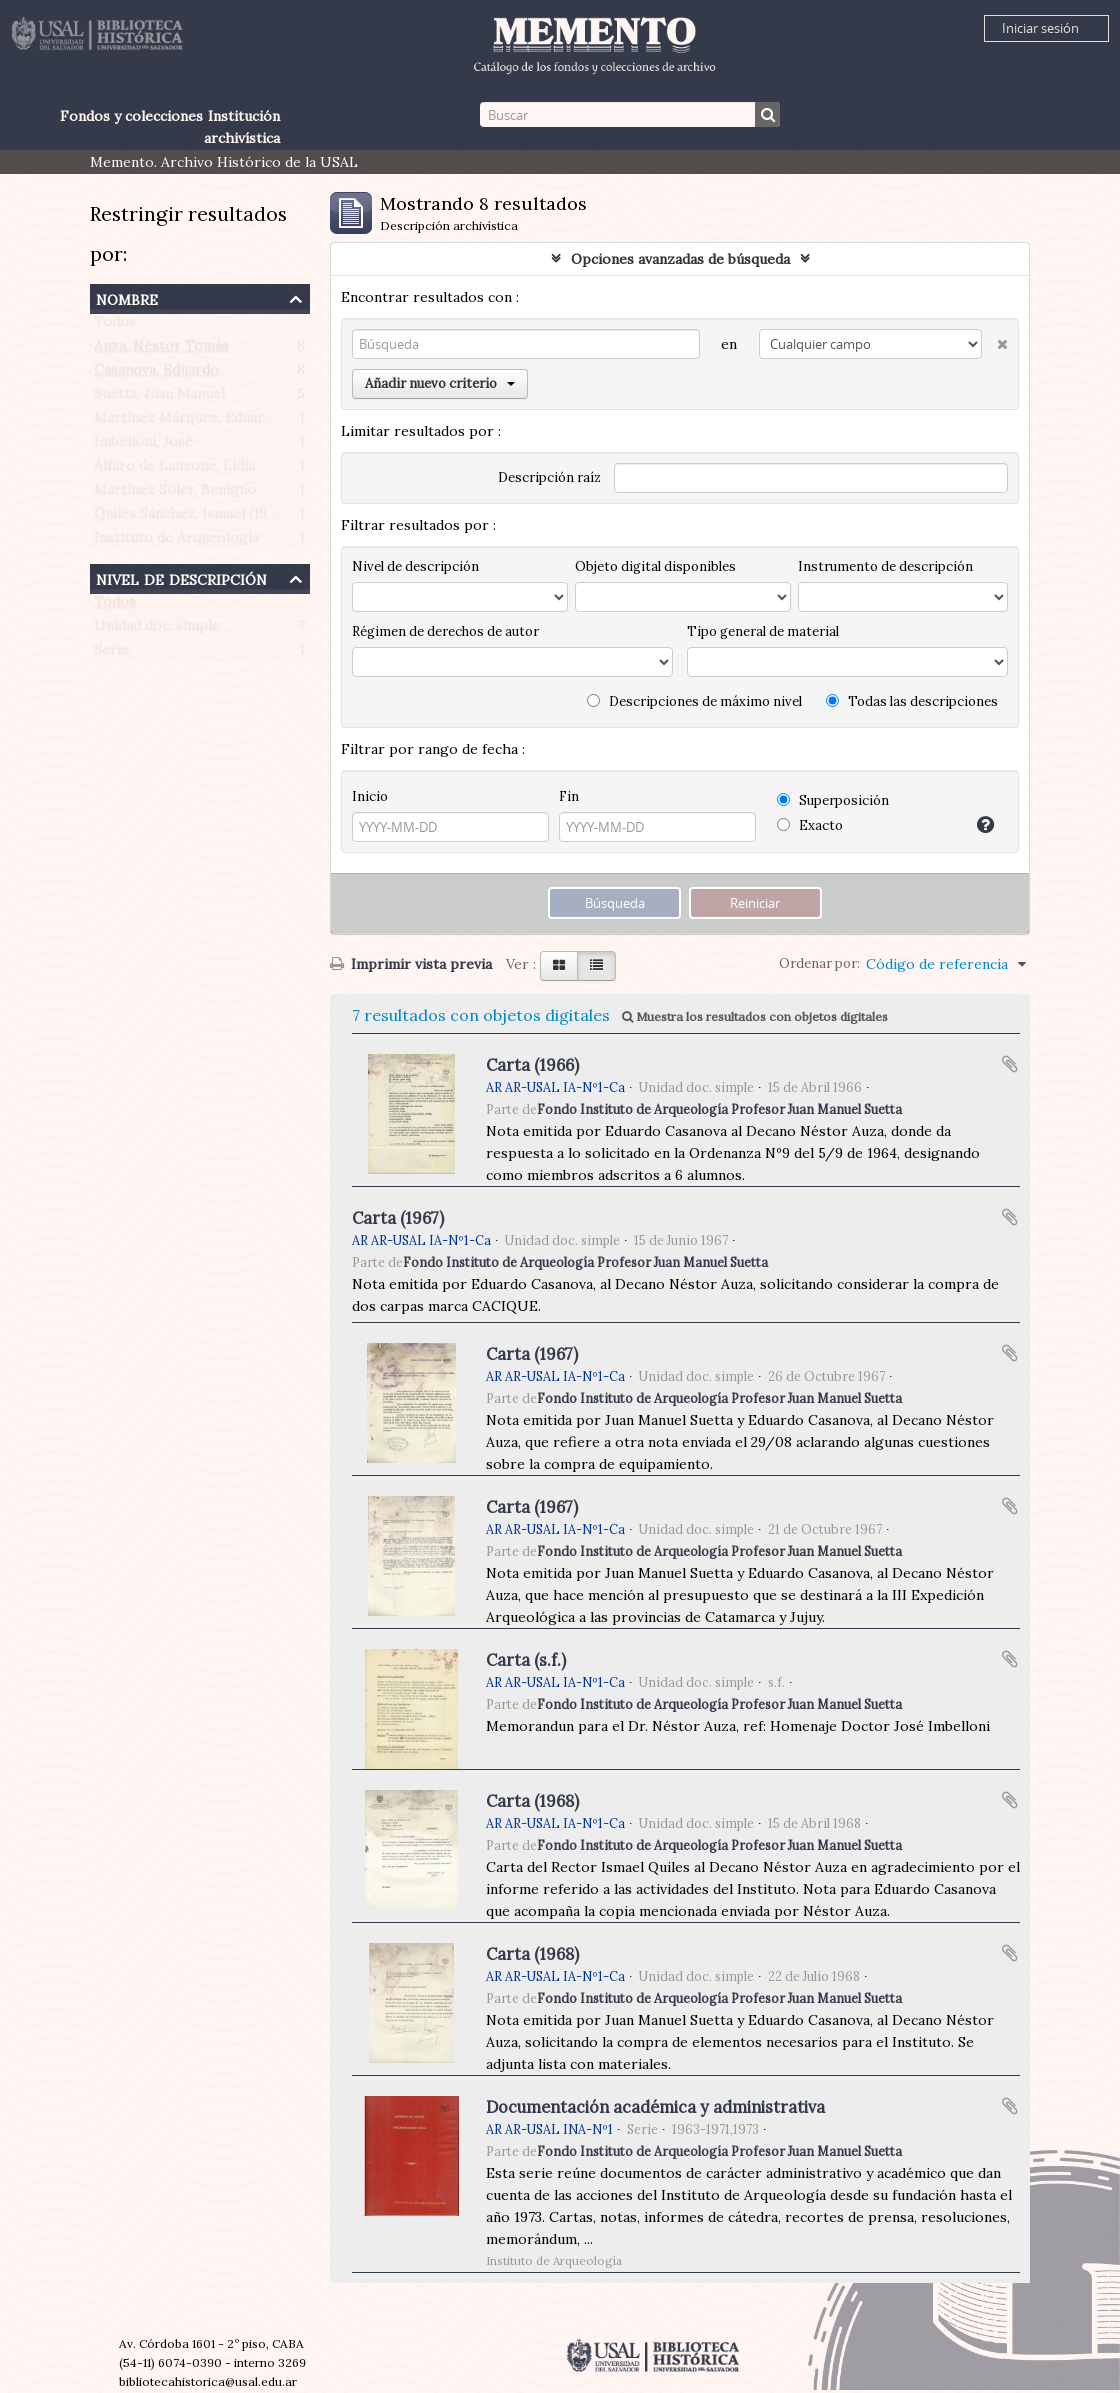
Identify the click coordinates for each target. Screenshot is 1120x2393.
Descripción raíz (549, 477)
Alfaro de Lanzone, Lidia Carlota (201, 470)
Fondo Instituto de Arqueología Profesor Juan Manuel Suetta (719, 1109)
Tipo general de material (763, 631)
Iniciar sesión (1040, 28)
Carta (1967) (398, 1218)
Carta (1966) (532, 1065)
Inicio (370, 796)
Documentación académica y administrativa (655, 2107)
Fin (569, 796)
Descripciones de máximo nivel (694, 701)
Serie (111, 654)
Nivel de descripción (181, 577)
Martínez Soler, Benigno (175, 494)
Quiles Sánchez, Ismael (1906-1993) (209, 518)
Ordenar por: (819, 963)
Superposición (833, 800)
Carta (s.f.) (526, 1660)
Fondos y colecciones (131, 116)
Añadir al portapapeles (1010, 1064)
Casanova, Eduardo (156, 374)
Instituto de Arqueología (176, 542)
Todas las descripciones (912, 701)
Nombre (127, 297)
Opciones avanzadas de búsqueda (680, 259)
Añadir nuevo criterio (440, 383)
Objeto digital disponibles (655, 566)
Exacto (810, 825)
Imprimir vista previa (411, 964)
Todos (115, 326)
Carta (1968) (532, 1801)
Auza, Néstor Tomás (161, 350)
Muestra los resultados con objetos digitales (755, 1016)
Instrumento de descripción (885, 566)
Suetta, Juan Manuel (159, 398)
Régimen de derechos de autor (445, 631)
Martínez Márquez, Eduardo (187, 422)
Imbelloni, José (143, 446)
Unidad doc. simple (157, 630)
